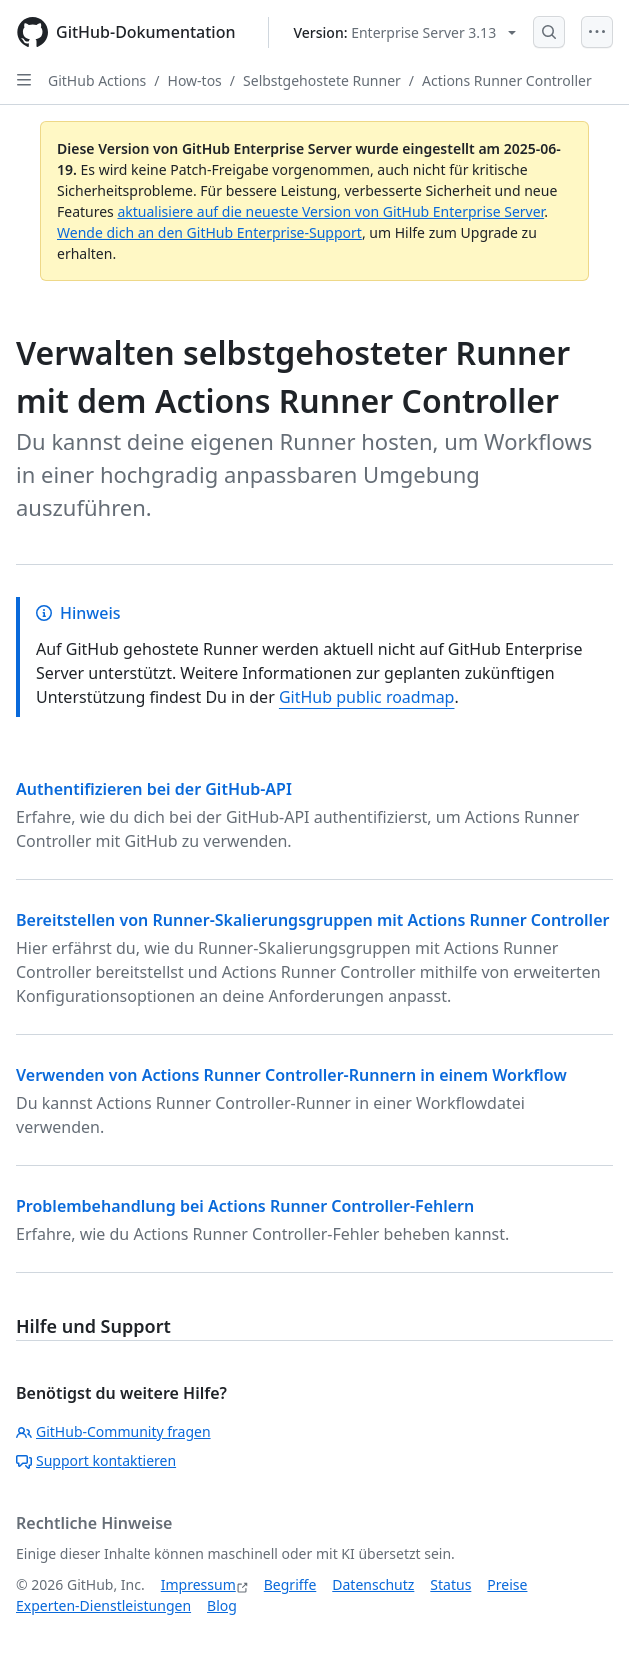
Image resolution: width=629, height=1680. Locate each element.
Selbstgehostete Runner (322, 80)
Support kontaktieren (96, 1460)
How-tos (195, 80)
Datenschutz (373, 1584)
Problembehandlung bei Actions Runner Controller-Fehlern (245, 1206)
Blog (222, 1605)
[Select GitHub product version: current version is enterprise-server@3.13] (405, 32)
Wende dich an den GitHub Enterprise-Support (209, 232)
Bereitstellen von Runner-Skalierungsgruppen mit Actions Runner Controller (312, 920)
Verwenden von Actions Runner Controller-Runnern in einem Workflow (291, 1075)
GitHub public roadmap (367, 697)
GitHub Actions (97, 80)
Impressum (198, 1584)
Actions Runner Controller (507, 80)
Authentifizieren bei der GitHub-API (154, 789)
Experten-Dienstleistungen (103, 1605)
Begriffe (290, 1584)
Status (450, 1584)
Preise (507, 1584)
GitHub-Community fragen (113, 1431)
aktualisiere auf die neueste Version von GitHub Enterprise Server (330, 211)
